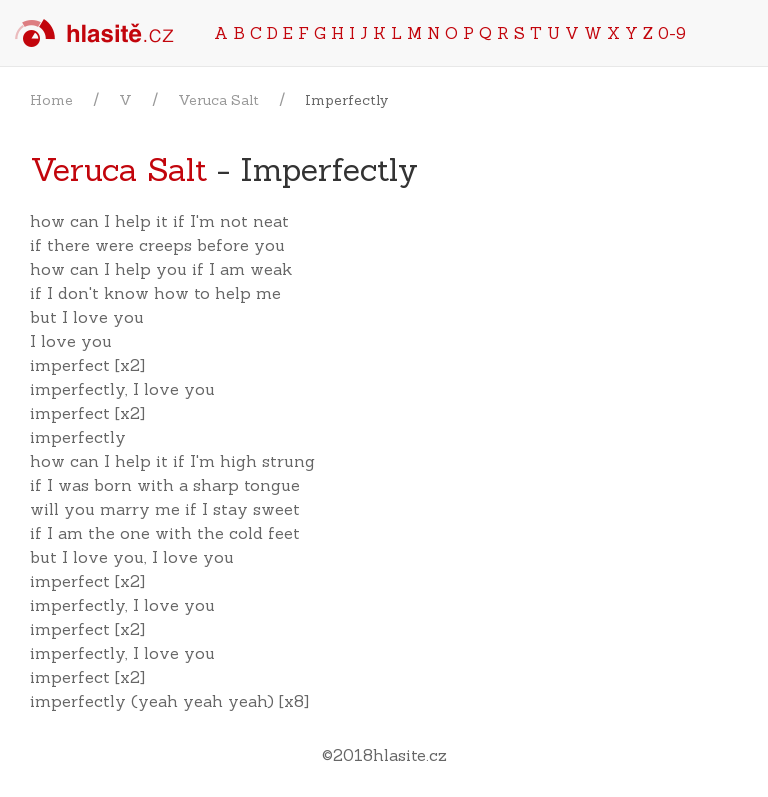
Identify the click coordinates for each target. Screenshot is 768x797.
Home (51, 100)
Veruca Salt (218, 100)
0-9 (672, 33)
